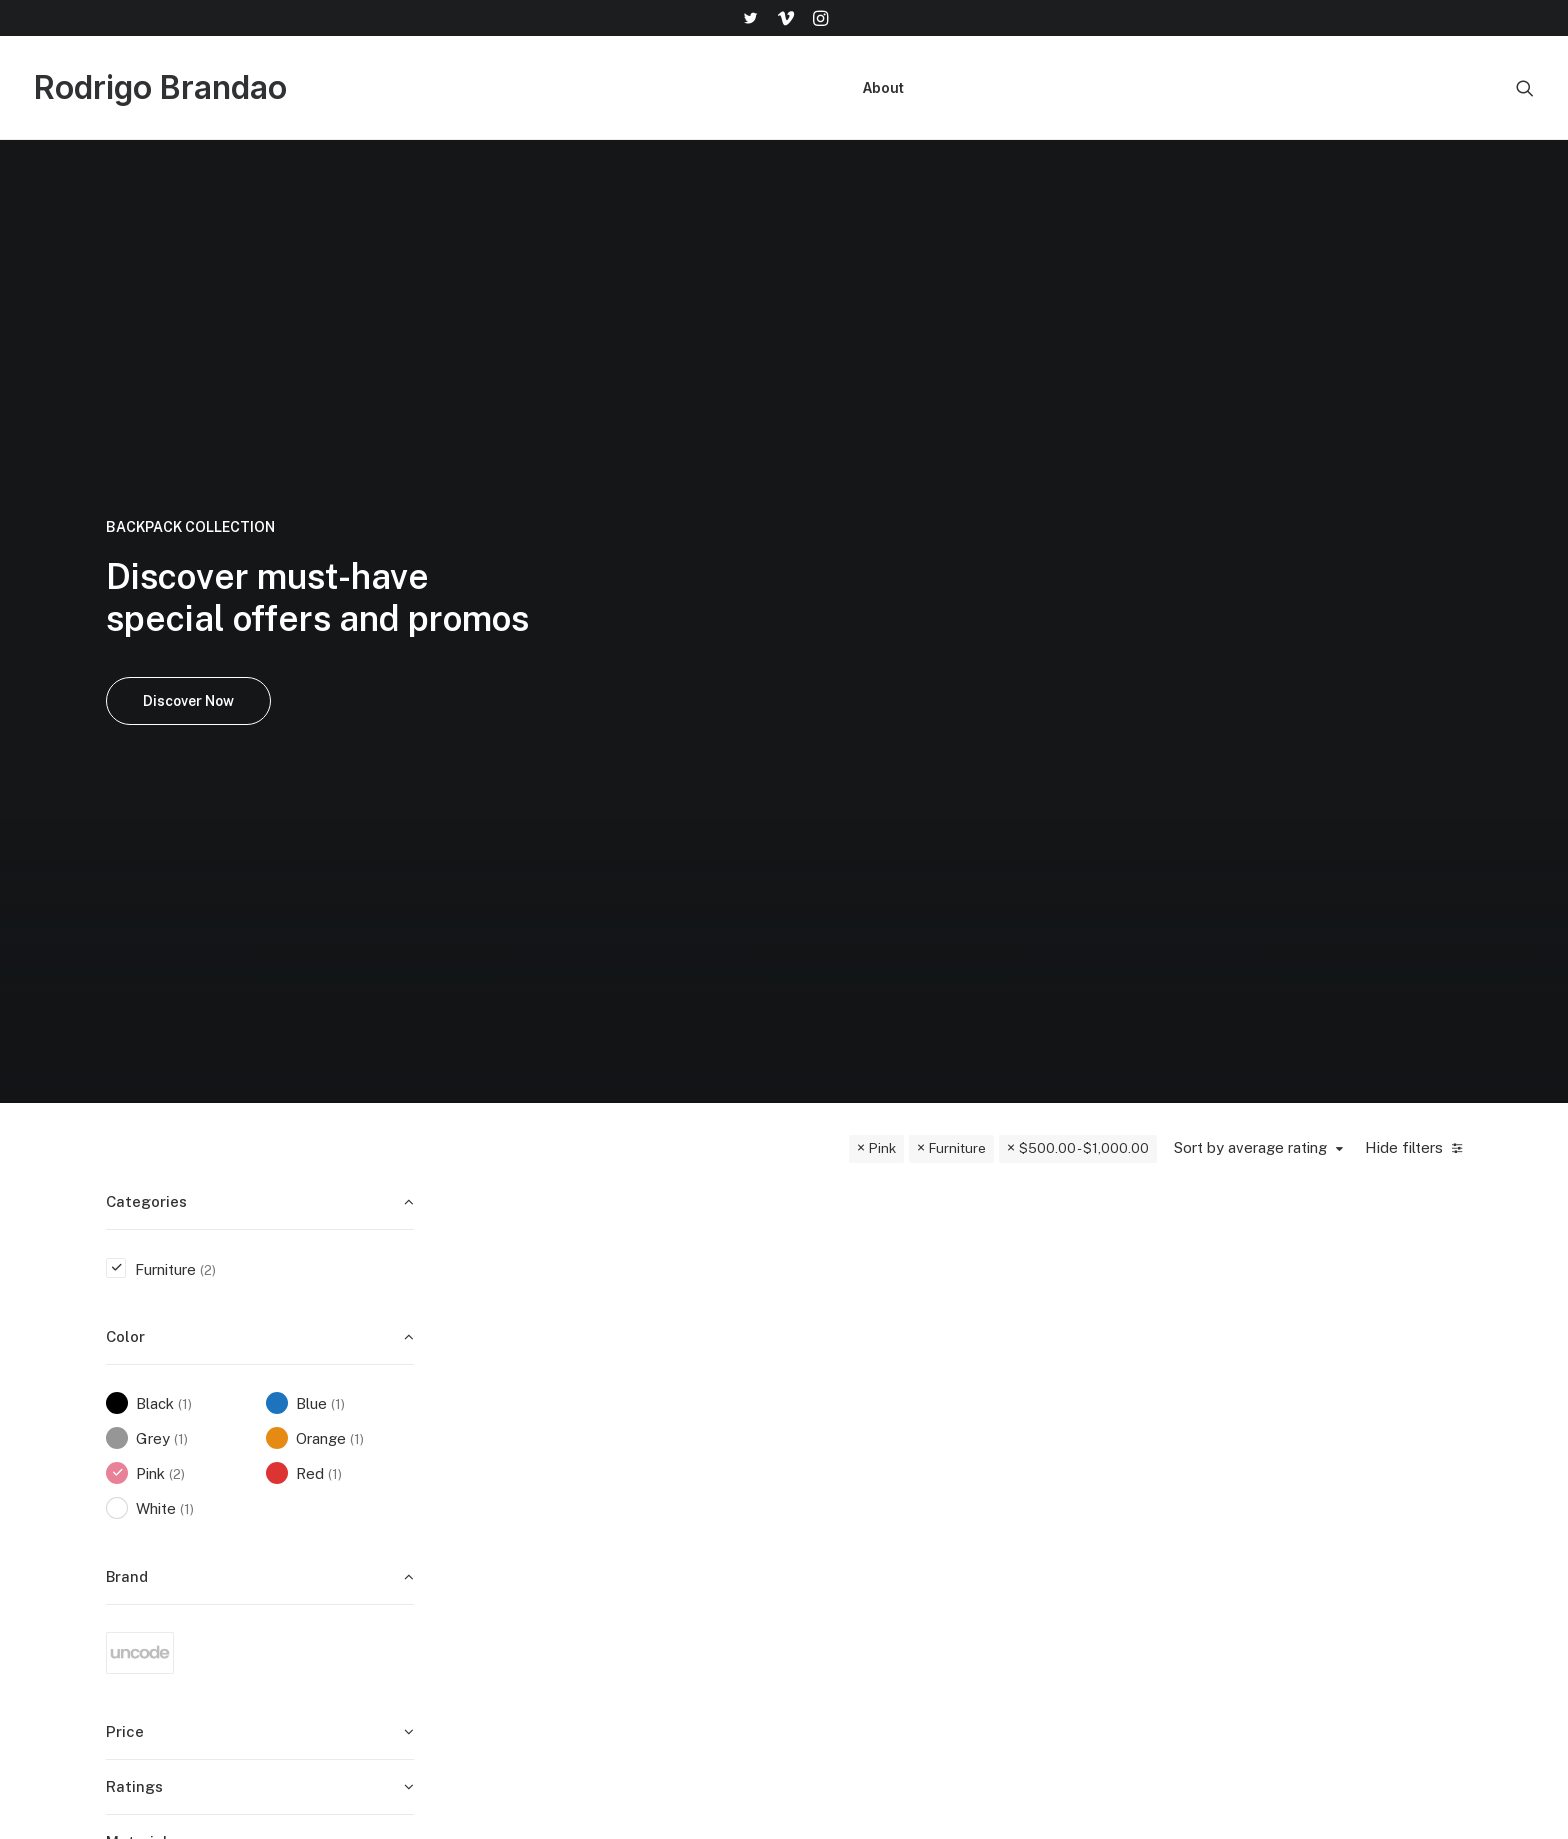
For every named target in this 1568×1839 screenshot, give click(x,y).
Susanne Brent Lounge (849, 932)
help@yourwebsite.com (1377, 1473)
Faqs (1075, 1473)
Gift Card (852, 1630)
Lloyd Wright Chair (601, 932)
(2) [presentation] (208, 660)
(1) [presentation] (185, 794)
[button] (750, 18)
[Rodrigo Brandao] (160, 88)
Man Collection (872, 1525)
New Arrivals (864, 1578)
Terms (1080, 1552)
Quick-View (693, 606)
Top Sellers (859, 1657)
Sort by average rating (1250, 537)
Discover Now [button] (188, 396)
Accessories (863, 1552)
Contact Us (1097, 1578)
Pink (882, 538)
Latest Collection (880, 1604)
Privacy (1083, 1604)
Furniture (957, 538)
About (883, 87)
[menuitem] (750, 18)
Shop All (849, 1473)
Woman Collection (882, 1499)
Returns (1085, 1525)
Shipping (1087, 1499)
